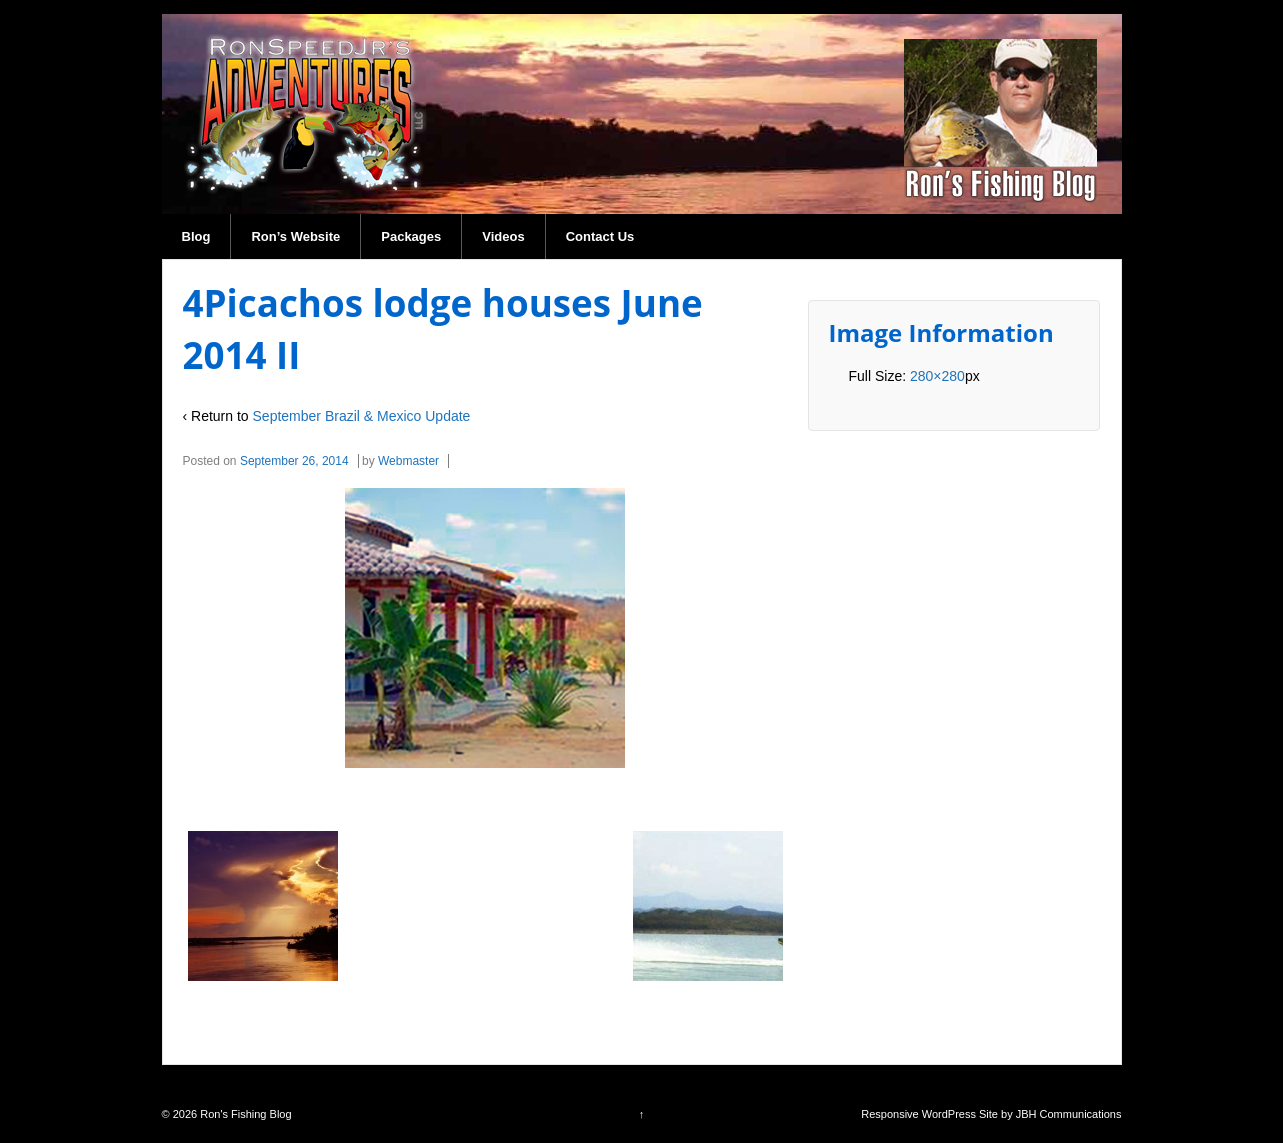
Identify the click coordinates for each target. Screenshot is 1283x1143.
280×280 (937, 376)
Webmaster (408, 461)
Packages (411, 236)
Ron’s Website (295, 236)
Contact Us (600, 236)
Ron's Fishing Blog (244, 1114)
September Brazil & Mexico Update (362, 416)
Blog (196, 236)
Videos (503, 236)
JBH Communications (1069, 1114)
